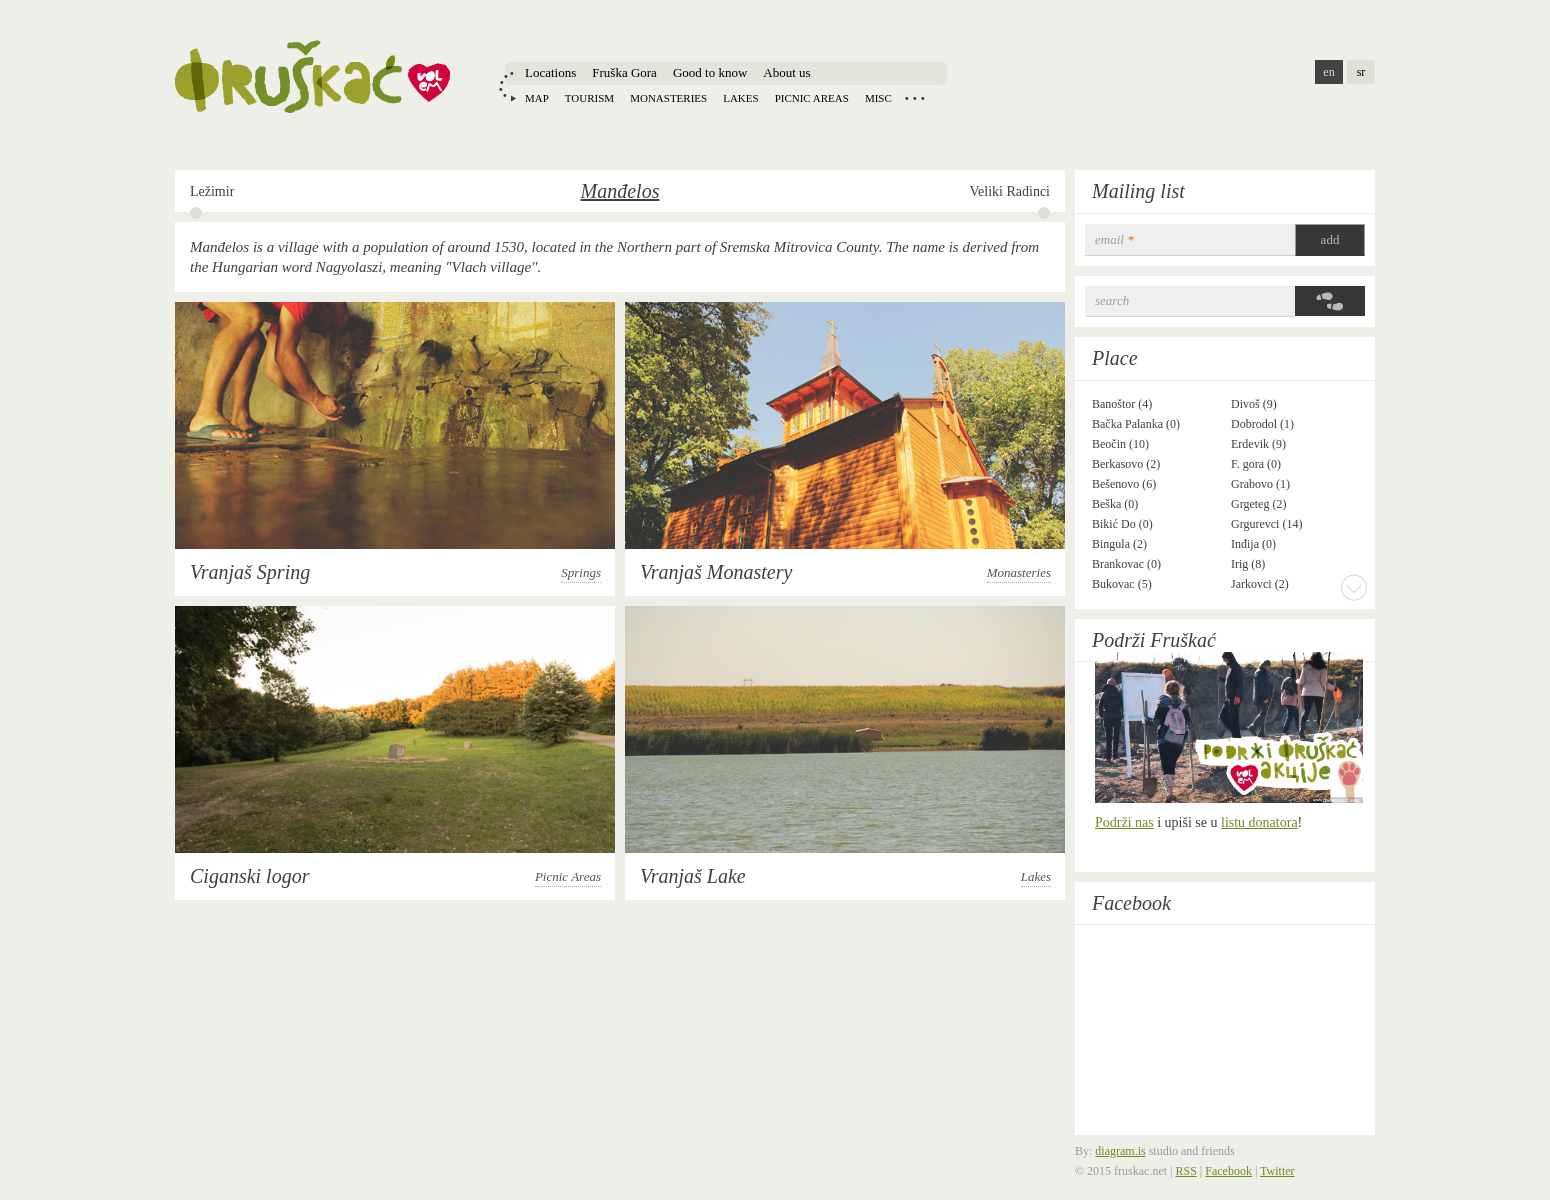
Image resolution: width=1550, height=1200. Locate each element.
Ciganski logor (249, 876)
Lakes (740, 98)
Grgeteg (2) (1258, 504)
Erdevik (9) (1258, 444)
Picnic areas (812, 98)
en (1328, 72)
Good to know (710, 72)
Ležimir (212, 191)
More (1354, 587)
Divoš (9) (1254, 404)
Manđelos (620, 191)
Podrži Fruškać (1154, 640)
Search (1112, 300)
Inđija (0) (1253, 544)
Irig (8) (1248, 564)
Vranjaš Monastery (716, 572)
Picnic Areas (568, 876)
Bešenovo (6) (1124, 484)
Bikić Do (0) (1122, 524)
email (1114, 239)
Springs (581, 572)
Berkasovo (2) (1126, 464)
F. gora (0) (1256, 464)
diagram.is (1120, 1151)
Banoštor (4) (1122, 404)
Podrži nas (1124, 822)
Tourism (589, 98)
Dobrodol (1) (1262, 424)
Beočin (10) (1120, 444)
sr (1361, 72)
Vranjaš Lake (693, 876)
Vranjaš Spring (250, 572)
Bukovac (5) (1122, 584)
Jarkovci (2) (1260, 584)
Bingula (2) (1119, 544)
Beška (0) (1115, 504)
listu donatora (1259, 822)
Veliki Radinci (1010, 191)
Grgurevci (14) (1266, 524)
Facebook (1131, 903)
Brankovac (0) (1126, 564)
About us (786, 72)
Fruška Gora (624, 72)
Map (537, 98)
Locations (550, 72)
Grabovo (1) (1260, 484)
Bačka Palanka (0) (1136, 424)
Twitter (1277, 1171)
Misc (878, 98)
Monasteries (668, 98)
